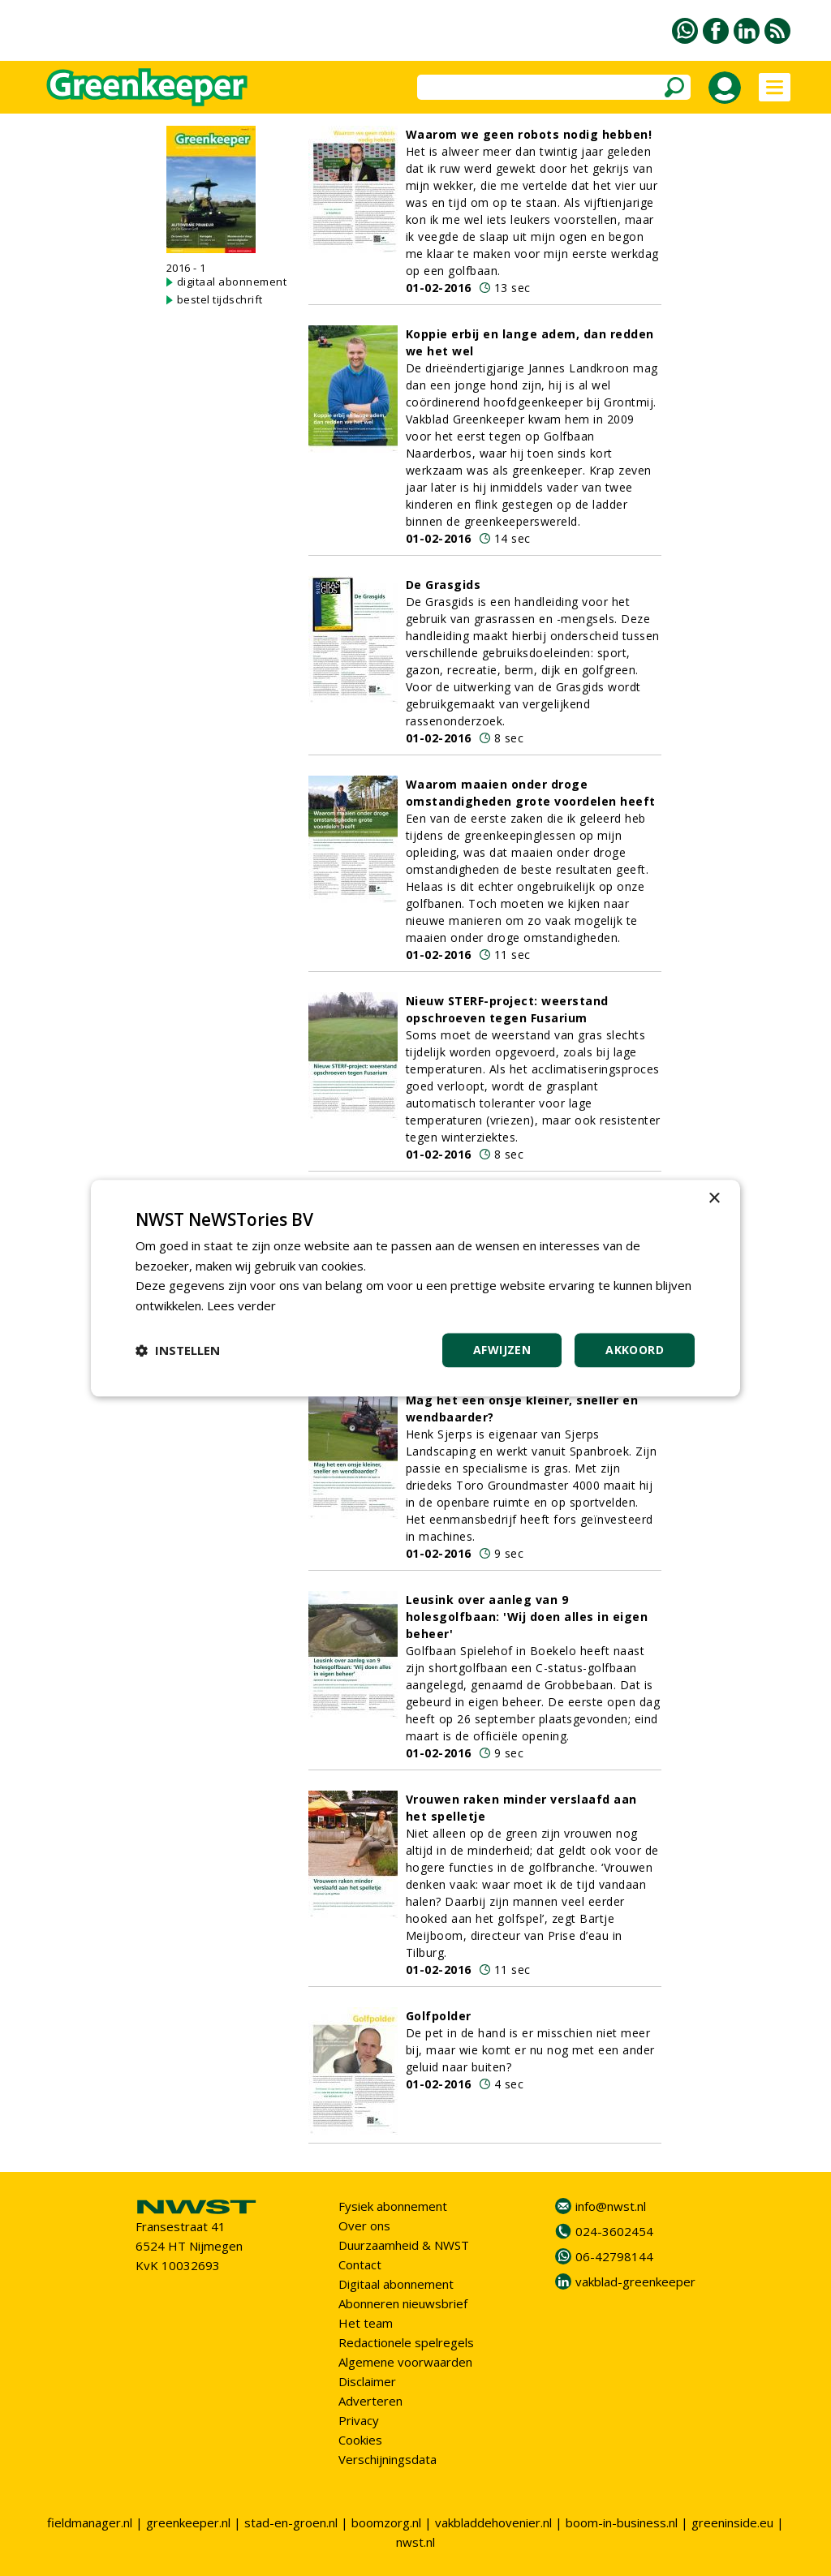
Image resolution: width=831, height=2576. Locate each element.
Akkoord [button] (634, 1349)
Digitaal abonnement (396, 2284)
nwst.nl (415, 2542)
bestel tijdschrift (220, 299)
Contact (359, 2264)
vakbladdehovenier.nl (493, 2522)
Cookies (360, 2440)
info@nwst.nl (610, 2206)
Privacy (358, 2420)
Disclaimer (367, 2381)
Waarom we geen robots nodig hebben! (529, 134)
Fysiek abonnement (392, 2206)
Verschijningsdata (387, 2459)
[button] (178, 1350)
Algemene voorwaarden (405, 2362)
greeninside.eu (732, 2522)
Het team (365, 2323)
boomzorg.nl (386, 2522)
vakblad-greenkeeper (635, 2281)
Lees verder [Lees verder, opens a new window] (241, 1305)
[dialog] (415, 1288)
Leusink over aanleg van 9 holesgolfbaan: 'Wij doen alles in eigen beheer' (527, 1616)
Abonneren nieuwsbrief (402, 2303)
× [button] (714, 1199)
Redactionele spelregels (406, 2342)
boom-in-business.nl (622, 2522)
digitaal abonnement (232, 281)
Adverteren (370, 2401)
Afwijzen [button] (502, 1349)
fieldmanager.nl (89, 2522)
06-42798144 (614, 2256)
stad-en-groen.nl (291, 2522)
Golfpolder (438, 2015)
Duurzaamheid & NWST (403, 2245)
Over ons (364, 2225)
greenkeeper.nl (188, 2522)
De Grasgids (443, 584)
